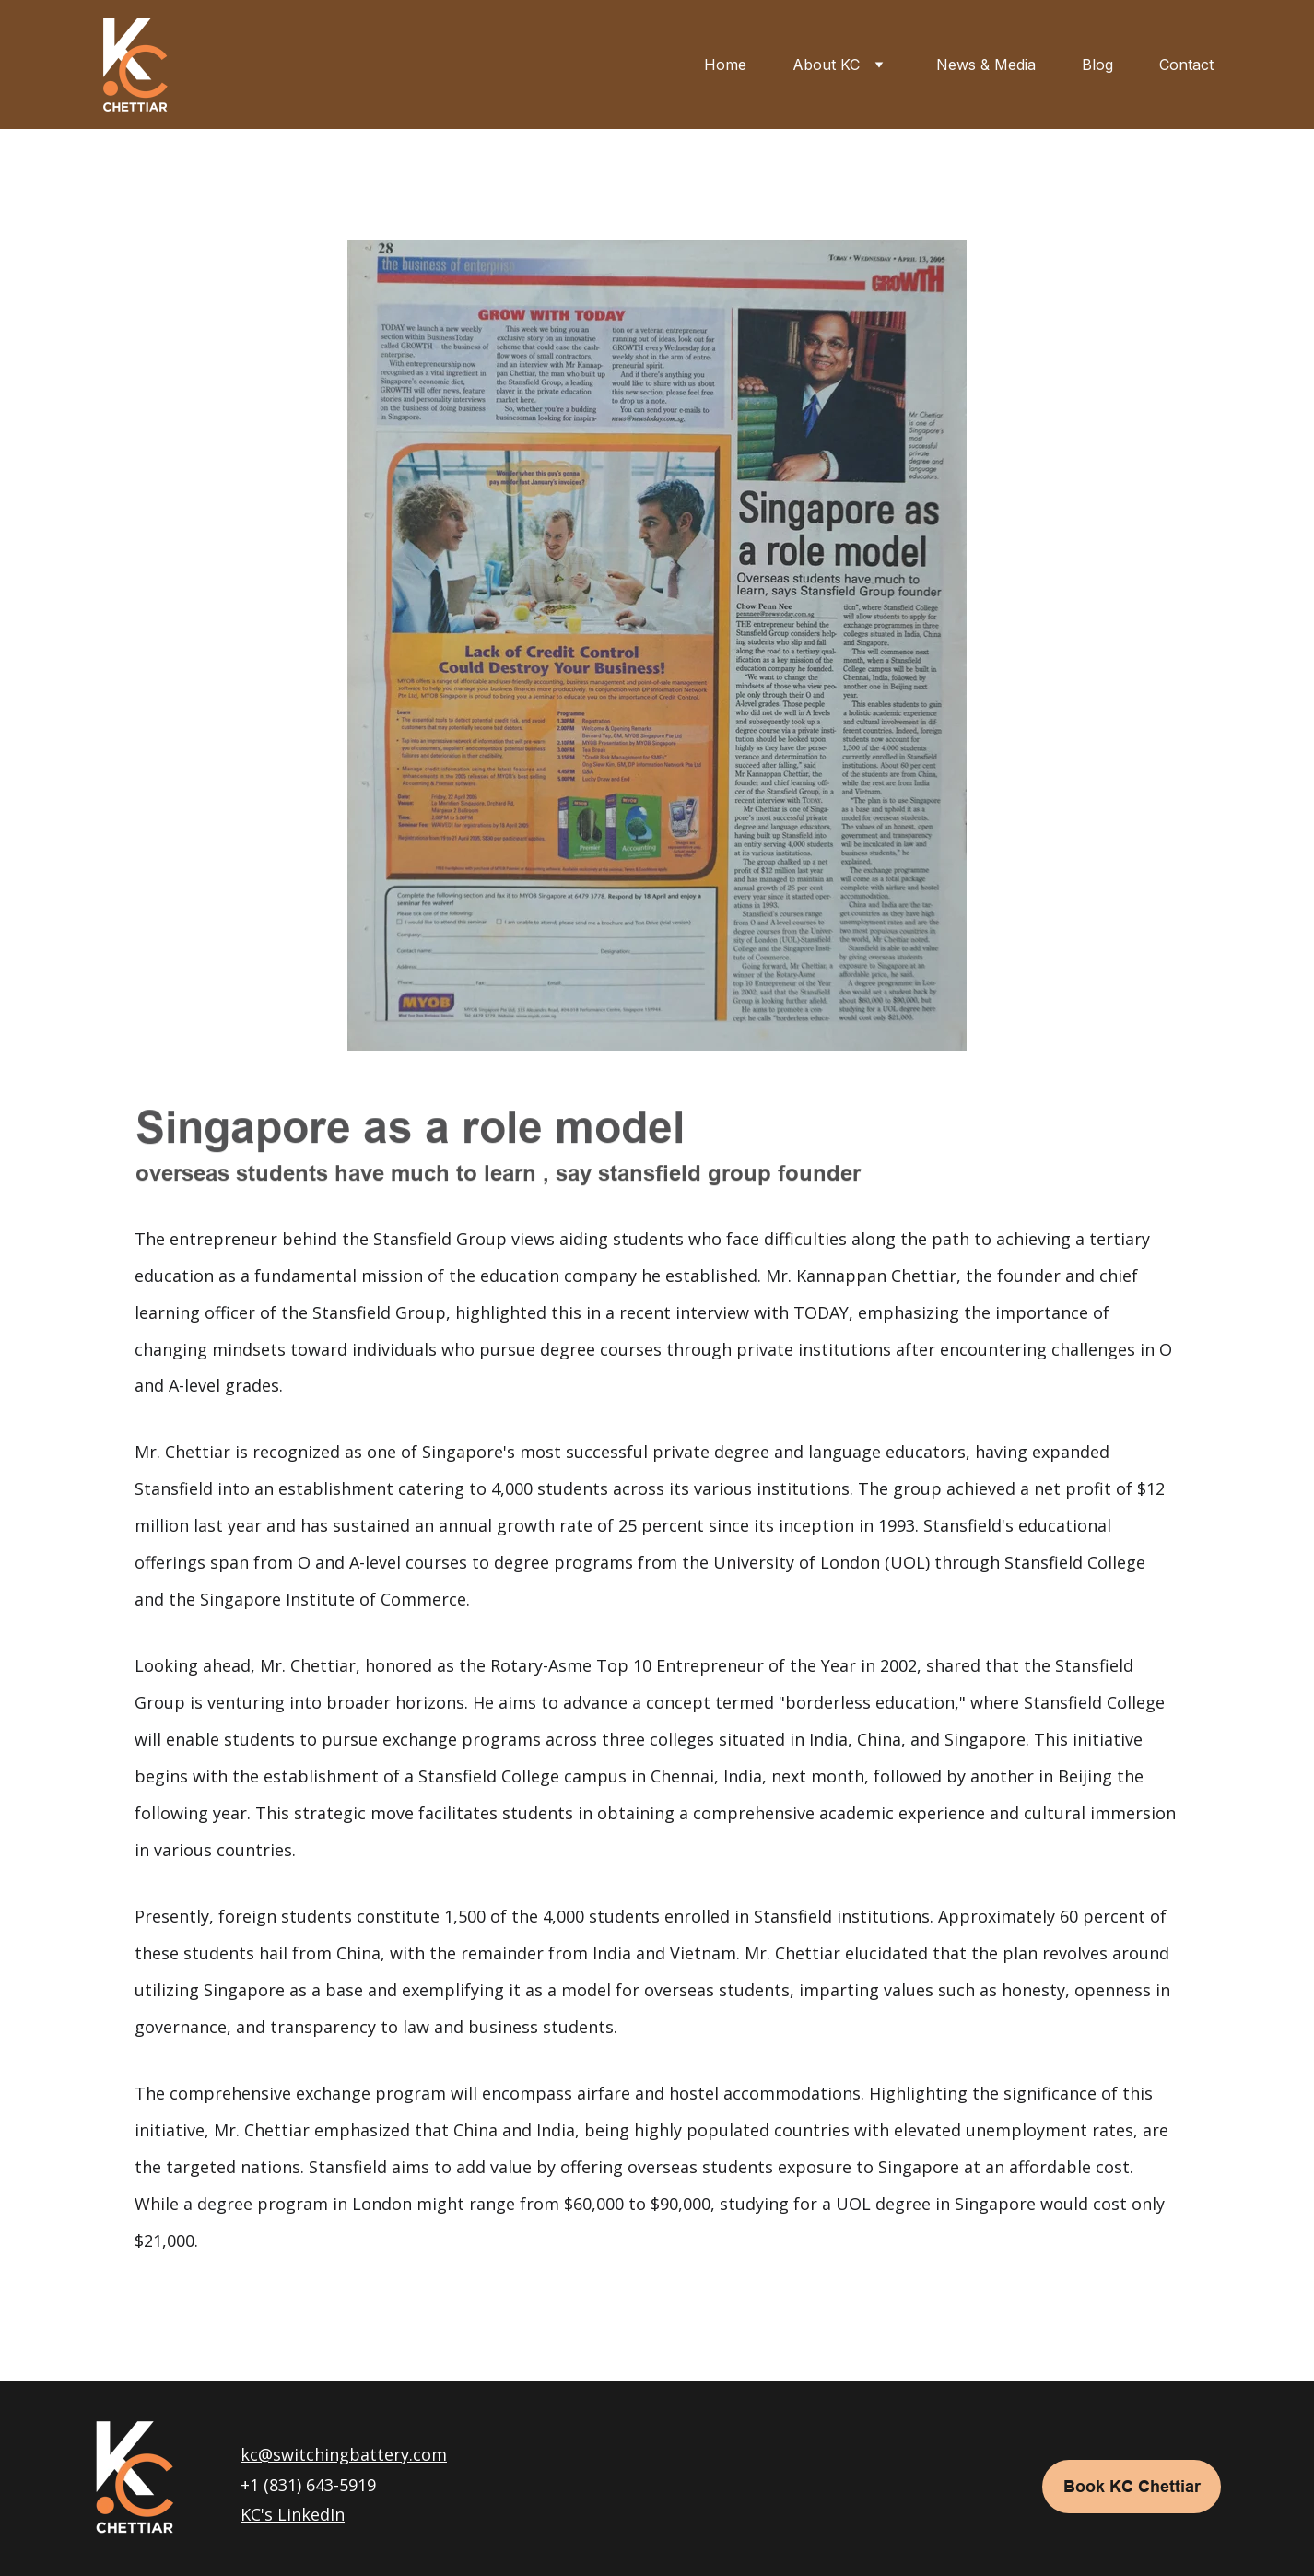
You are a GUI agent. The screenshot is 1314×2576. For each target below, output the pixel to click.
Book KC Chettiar (1132, 2486)
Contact (1186, 64)
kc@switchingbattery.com (344, 2454)
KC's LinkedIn (293, 2514)
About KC (826, 64)
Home (725, 64)
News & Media (986, 64)
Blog (1097, 64)
